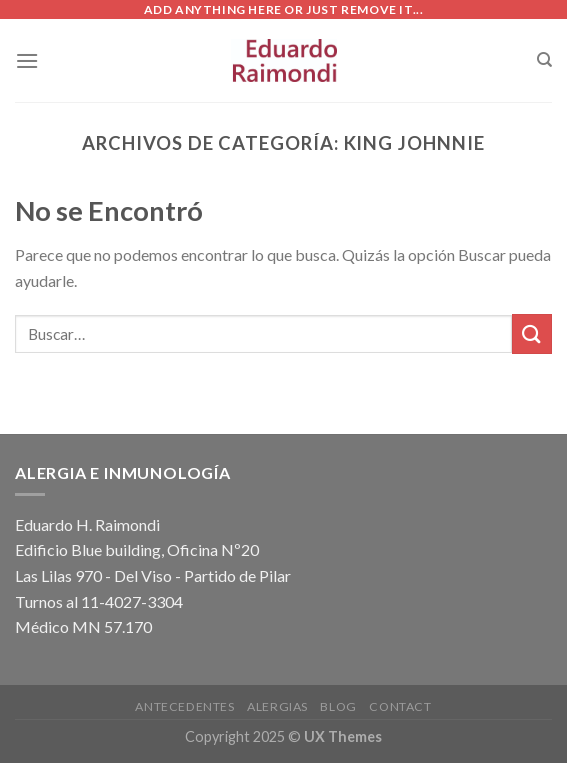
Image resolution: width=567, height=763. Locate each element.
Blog (338, 706)
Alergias (277, 706)
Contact (400, 706)
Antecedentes (184, 706)
